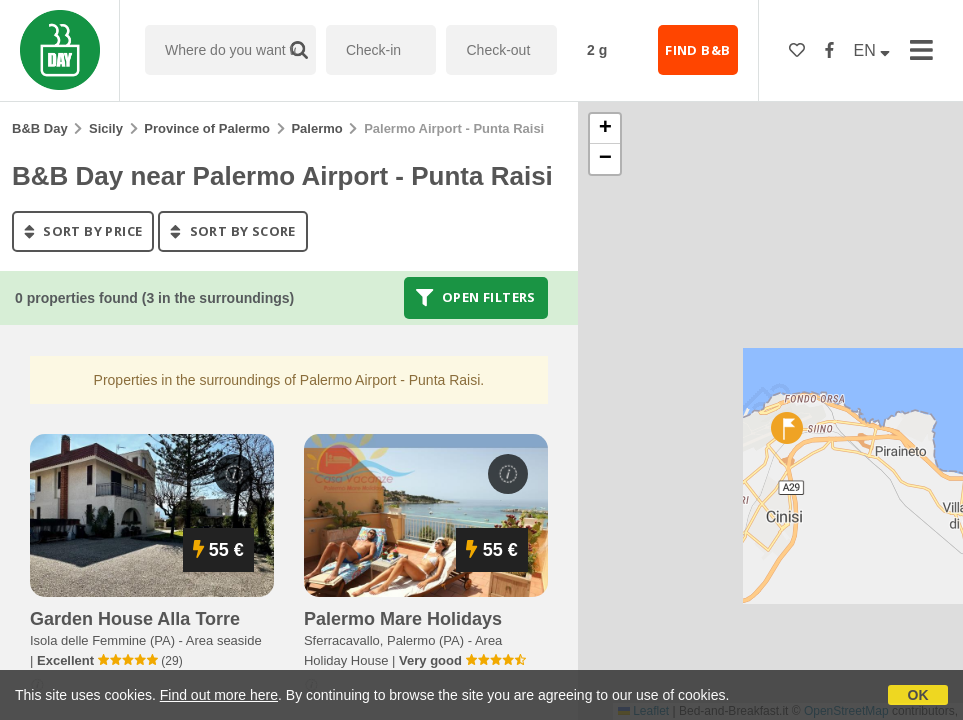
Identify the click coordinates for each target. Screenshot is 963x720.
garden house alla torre (135, 619)
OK (918, 695)
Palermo (316, 128)
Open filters (476, 298)
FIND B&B (697, 50)
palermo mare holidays (403, 619)
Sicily (106, 128)
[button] (787, 428)
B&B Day (40, 128)
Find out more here (219, 695)
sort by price (83, 231)
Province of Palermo (207, 128)
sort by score (232, 231)
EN (872, 50)
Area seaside (224, 640)
